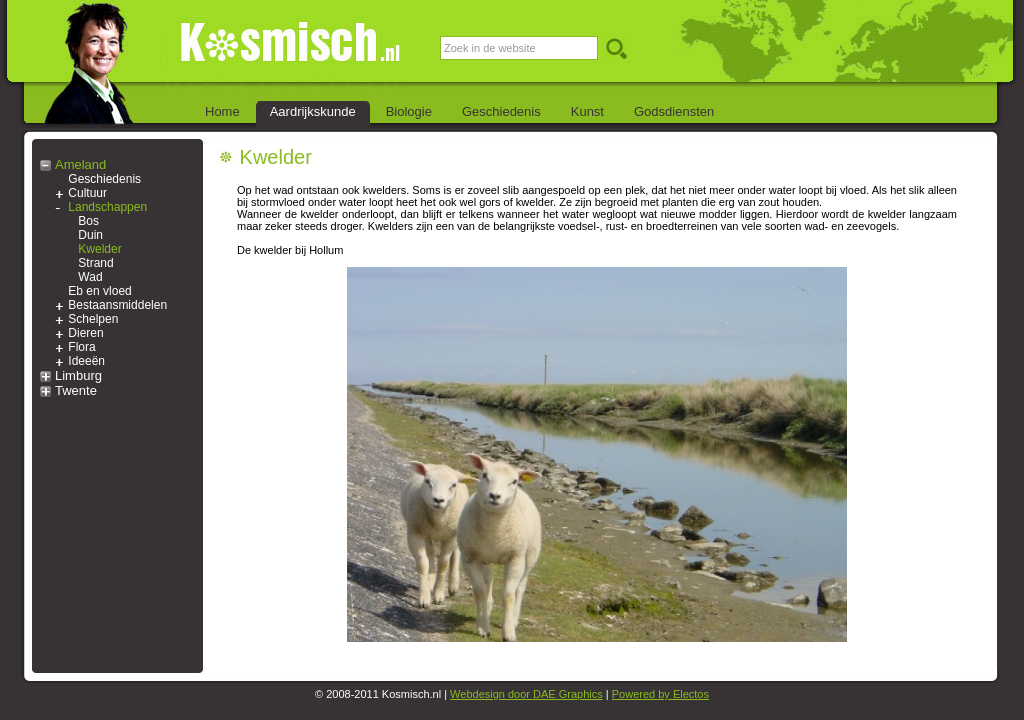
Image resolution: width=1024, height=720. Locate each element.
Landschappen (107, 207)
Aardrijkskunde (313, 111)
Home (222, 111)
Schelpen (93, 319)
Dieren (85, 333)
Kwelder (99, 249)
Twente (76, 390)
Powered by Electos (660, 694)
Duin (90, 235)
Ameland (80, 164)
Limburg (78, 375)
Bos (88, 221)
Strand (95, 263)
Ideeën (86, 361)
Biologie (409, 111)
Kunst (587, 111)
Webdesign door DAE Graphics (526, 694)
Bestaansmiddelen (117, 305)
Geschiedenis (501, 111)
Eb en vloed (99, 291)
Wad (90, 277)
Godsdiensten (674, 111)
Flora (81, 347)
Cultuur (87, 193)
